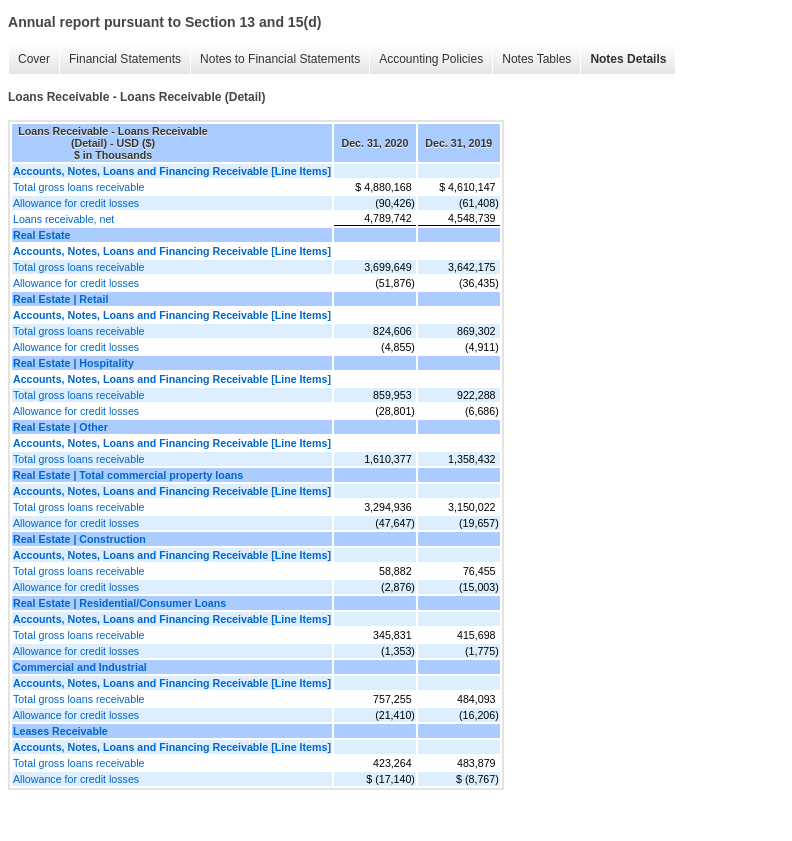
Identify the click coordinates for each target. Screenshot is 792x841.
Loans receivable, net (63, 219)
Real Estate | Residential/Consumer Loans (119, 603)
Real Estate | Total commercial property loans (128, 475)
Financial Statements (125, 59)
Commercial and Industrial (80, 667)
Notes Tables (536, 59)
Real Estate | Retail (60, 299)
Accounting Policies (431, 59)
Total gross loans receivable (79, 187)
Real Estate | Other (60, 427)
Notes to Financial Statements (280, 59)
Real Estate (41, 235)
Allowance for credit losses (76, 203)
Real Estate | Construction (79, 539)
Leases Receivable (60, 731)
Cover (34, 59)
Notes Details (628, 59)
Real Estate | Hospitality (73, 363)
